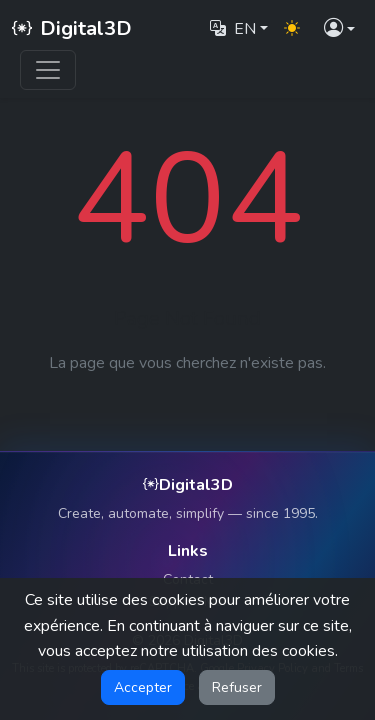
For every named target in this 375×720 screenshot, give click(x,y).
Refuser (237, 687)
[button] (339, 29)
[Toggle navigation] (48, 70)
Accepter (143, 687)
